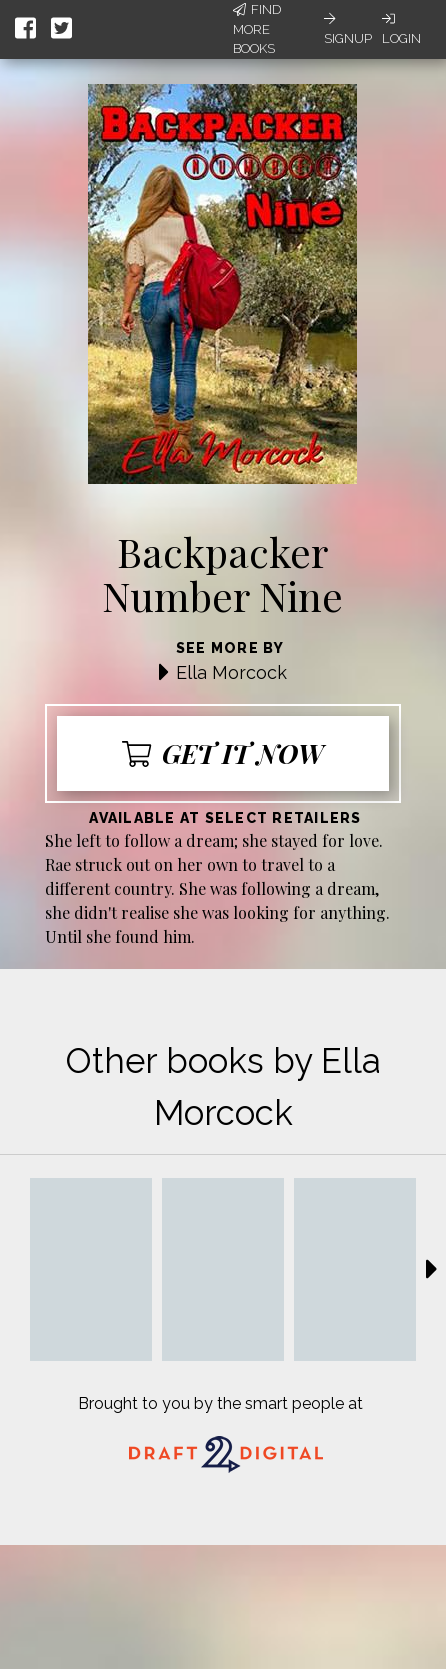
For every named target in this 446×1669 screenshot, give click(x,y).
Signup (348, 29)
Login (401, 29)
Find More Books (257, 29)
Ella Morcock (231, 672)
